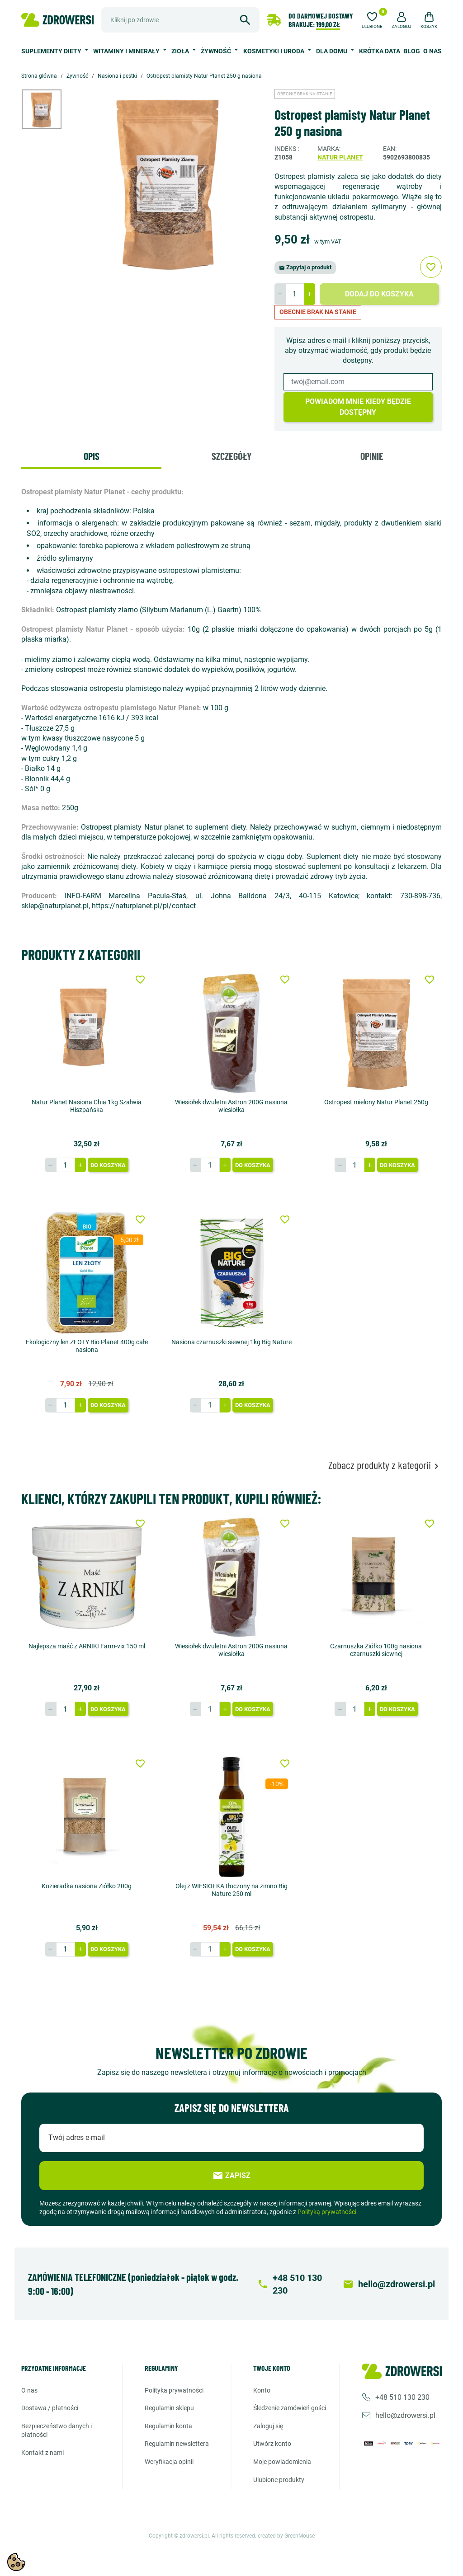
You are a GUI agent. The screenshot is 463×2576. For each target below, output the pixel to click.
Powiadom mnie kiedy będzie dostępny (358, 407)
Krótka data (379, 51)
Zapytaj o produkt (305, 267)
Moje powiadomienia (282, 2461)
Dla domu (332, 51)
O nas (432, 51)
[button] (401, 19)
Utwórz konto (272, 2443)
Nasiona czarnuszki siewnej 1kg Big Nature (231, 1342)
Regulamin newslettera (177, 2443)
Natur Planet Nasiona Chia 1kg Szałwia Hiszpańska (87, 1105)
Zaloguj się (268, 2426)
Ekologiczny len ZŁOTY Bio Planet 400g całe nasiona (87, 1345)
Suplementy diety (52, 51)
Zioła (180, 51)
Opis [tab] (91, 456)
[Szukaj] (180, 20)
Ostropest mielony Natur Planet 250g (376, 1102)
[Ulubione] (372, 19)
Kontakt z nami (42, 2452)
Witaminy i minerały (127, 51)
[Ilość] (294, 294)
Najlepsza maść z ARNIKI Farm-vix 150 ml (86, 1646)
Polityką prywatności (327, 2211)
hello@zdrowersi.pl (405, 2415)
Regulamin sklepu (169, 2408)
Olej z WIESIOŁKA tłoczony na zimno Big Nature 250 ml (231, 1889)
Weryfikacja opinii (169, 2461)
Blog (411, 51)
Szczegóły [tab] (231, 456)
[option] (48, 109)
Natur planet (340, 157)
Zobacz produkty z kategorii (385, 1465)
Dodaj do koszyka (379, 294)
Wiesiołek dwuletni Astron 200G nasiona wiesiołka (231, 1105)
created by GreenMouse (286, 2536)
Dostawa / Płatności (49, 2408)
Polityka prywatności (174, 2390)
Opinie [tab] (371, 456)
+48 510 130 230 (402, 2397)
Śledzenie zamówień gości (289, 2408)
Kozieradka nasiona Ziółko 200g (87, 1886)
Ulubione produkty (278, 2479)
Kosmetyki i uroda (274, 51)
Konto (261, 2390)
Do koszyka (108, 1164)
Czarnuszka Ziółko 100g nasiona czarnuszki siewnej (376, 1649)
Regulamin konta (168, 2426)
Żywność (216, 51)
